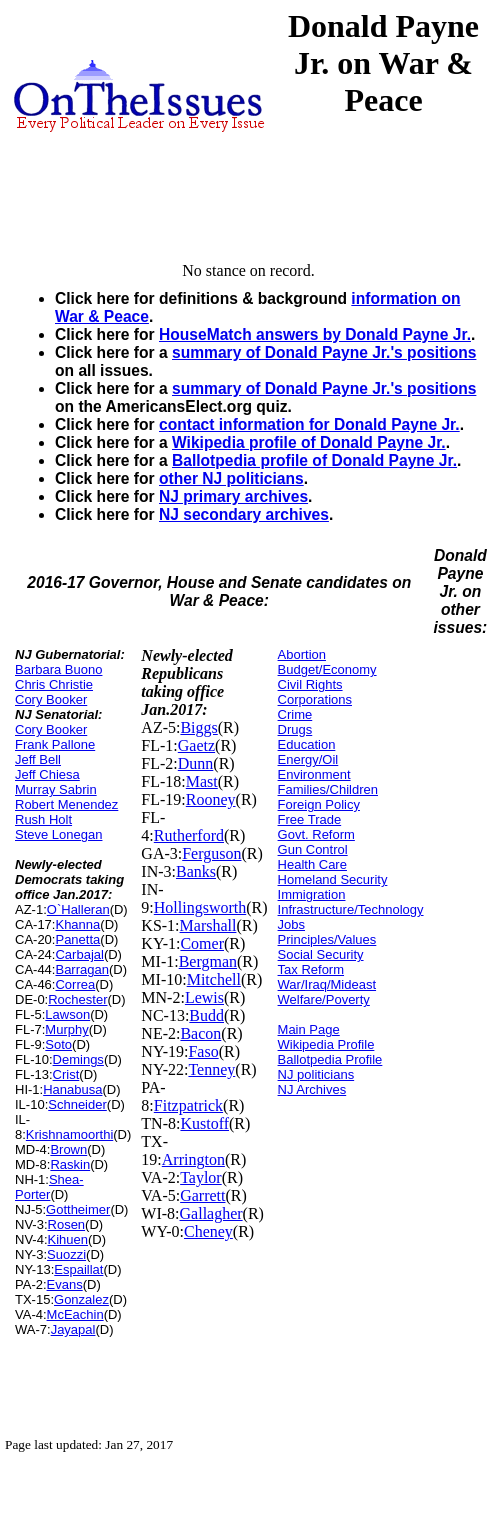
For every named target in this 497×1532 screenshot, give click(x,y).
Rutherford (189, 835)
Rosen (67, 1224)
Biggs (198, 727)
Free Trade (310, 819)
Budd (206, 1015)
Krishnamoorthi (69, 1134)
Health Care (312, 864)
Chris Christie (54, 684)
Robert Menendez (66, 804)
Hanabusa (72, 1089)
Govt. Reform (316, 834)
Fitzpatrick (188, 1105)
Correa (75, 984)
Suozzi (66, 1254)
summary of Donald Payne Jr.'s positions (324, 352)
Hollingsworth (200, 907)
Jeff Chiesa (47, 774)
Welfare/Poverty (324, 999)
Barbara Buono (58, 669)
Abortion (302, 654)
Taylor (201, 1177)
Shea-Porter (49, 1187)
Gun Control (313, 849)
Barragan (81, 969)
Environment (314, 774)
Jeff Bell (38, 759)
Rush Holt (43, 819)
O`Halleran (78, 909)
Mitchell (214, 979)
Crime (295, 714)
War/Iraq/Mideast (327, 984)
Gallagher (211, 1213)
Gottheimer (78, 1209)
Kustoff (204, 1123)
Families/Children (328, 789)
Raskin (70, 1164)
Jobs (291, 924)
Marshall (208, 925)
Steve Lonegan (58, 834)
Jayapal (73, 1329)
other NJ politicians (231, 478)
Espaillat (78, 1269)
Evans (65, 1284)
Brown (68, 1149)
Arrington (193, 1159)
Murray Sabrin (56, 789)
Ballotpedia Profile (330, 1059)
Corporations (315, 699)
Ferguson (211, 853)
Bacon (200, 1033)
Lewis (204, 997)
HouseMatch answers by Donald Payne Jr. (315, 334)
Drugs (295, 729)
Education (307, 744)
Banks (196, 871)
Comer (202, 943)
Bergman (208, 961)
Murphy (66, 1029)
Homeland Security (333, 879)
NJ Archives (312, 1089)
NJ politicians (316, 1074)
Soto (58, 1044)
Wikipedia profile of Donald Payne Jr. (309, 442)
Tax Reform (311, 969)
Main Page (309, 1029)
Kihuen (68, 1239)
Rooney (211, 799)
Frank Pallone (55, 744)
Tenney (211, 1069)
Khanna (77, 924)
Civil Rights (310, 684)
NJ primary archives (233, 496)
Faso (203, 1051)
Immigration (312, 894)
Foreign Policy (319, 804)
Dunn (196, 763)
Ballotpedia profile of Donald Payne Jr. (314, 460)
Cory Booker (51, 699)
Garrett (202, 1195)
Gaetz (196, 745)
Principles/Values (327, 939)
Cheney (208, 1231)
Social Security (321, 954)
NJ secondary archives (244, 514)
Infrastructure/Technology (351, 909)
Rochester (77, 999)
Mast (202, 781)
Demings (78, 1059)
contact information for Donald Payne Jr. (309, 424)
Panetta (77, 939)
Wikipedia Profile (326, 1044)
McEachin (75, 1314)
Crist (66, 1074)
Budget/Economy (327, 669)
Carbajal (79, 954)
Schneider (77, 1104)
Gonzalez (81, 1299)
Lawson (67, 1014)
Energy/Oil (308, 759)
